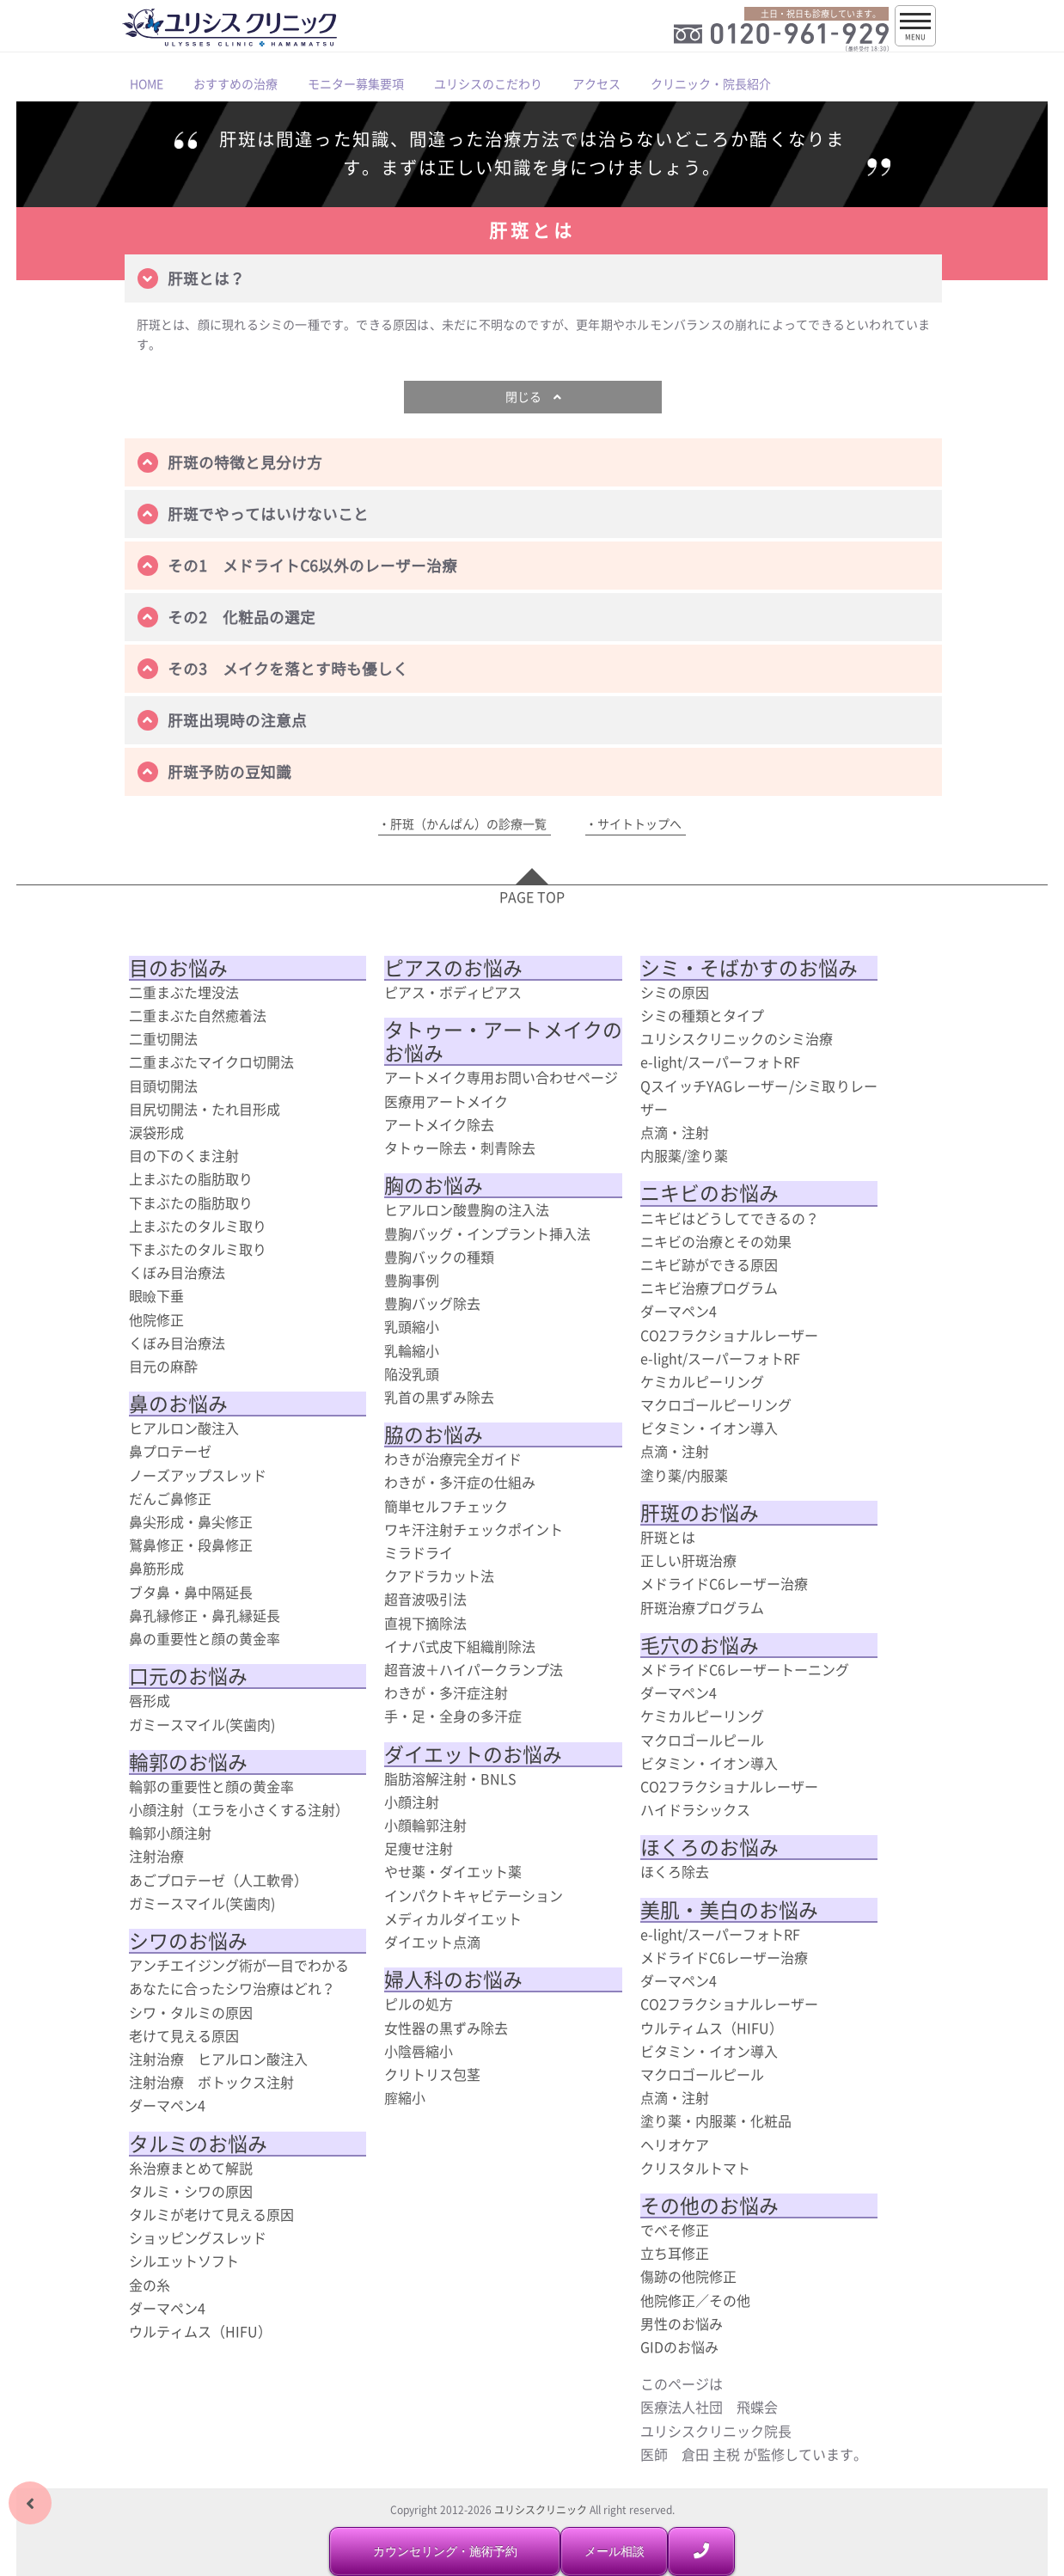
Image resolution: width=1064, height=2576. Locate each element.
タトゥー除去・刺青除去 (459, 1147)
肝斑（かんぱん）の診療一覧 (468, 823)
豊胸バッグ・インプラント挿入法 (487, 1233)
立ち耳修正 (674, 2253)
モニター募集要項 (356, 83)
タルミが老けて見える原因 (211, 2214)
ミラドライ (418, 1552)
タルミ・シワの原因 (191, 2191)
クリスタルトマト (695, 2167)
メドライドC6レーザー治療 (724, 1583)
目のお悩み (178, 968)
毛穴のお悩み (699, 1645)
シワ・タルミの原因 (191, 2012)
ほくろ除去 (674, 1871)
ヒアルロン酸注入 (184, 1427)
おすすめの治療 (235, 83)
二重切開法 (163, 1038)
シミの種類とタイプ (702, 1015)
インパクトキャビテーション (473, 1895)
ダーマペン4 (167, 2105)
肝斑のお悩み (699, 1513)
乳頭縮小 (411, 1326)
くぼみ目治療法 (177, 1272)
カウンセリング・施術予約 (445, 2551)
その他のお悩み (709, 2206)
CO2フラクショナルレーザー (729, 1335)
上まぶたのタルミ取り (197, 1225)
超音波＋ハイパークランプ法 (473, 1669)
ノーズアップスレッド (197, 1475)
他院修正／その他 (695, 2300)
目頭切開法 (163, 1085)
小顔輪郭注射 (425, 1824)
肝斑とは (667, 1537)
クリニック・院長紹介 (711, 83)
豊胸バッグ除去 (432, 1303)
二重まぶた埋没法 (184, 992)
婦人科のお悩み (453, 1979)
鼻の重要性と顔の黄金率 (204, 1638)
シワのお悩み (188, 1941)
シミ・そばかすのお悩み (749, 968)
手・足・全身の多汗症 (453, 1715)
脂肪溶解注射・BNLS (450, 1778)
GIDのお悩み (679, 2346)
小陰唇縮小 (418, 2051)
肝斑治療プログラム (702, 1607)
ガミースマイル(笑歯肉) (202, 1724)
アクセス (596, 83)
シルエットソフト (184, 2260)
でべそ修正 (674, 2229)
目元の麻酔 (163, 1365)
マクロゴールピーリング (716, 1404)
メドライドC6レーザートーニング (744, 1669)
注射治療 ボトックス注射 (211, 2081)
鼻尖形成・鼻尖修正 (191, 1521)
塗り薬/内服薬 (684, 1475)
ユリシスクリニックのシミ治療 (736, 1038)
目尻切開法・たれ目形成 (204, 1108)
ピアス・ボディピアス (453, 992)
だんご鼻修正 (170, 1498)
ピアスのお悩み (453, 968)
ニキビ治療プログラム (709, 1287)
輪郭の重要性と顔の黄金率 (211, 1786)
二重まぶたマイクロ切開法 (211, 1061)
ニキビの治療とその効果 (716, 1241)
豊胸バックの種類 (439, 1256)
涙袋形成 (156, 1132)
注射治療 (156, 1855)
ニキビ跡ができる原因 (709, 1264)
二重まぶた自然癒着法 (197, 1015)
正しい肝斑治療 (688, 1560)
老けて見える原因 (184, 2035)
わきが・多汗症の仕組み (459, 1482)
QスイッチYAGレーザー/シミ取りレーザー (759, 1097)
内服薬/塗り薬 (684, 1155)
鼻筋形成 (156, 1567)
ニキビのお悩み (709, 1193)
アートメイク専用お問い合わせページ (501, 1077)
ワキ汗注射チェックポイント (473, 1529)
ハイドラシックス (695, 1809)
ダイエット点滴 (432, 1941)
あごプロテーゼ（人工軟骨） (218, 1879)
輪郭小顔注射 (170, 1832)
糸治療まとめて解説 (191, 2167)
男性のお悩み (681, 2323)
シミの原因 (674, 992)
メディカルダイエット (453, 1918)
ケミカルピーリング (702, 1381)
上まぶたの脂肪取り (191, 1178)
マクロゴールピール (702, 1739)
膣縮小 (404, 2097)
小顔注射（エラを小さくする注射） (239, 1809)
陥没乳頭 (411, 1373)
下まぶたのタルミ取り (197, 1249)
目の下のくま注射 (184, 1155)
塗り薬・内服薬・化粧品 (716, 2120)
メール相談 (614, 2551)
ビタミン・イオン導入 (709, 1427)
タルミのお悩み (198, 2144)
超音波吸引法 (425, 1598)
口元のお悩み (188, 1676)
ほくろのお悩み (709, 1847)
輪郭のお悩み (188, 1762)
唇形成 (149, 1700)
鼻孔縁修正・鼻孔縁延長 (204, 1615)
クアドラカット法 (439, 1575)
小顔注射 (411, 1801)
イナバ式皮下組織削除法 (459, 1646)
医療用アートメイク (446, 1101)
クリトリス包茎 (432, 2074)
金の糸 (149, 2284)
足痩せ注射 (418, 1848)
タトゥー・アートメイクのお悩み (503, 1041)
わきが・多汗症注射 (446, 1692)
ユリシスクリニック (540, 2510)
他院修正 (156, 1319)
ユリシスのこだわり (488, 83)
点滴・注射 (674, 1132)
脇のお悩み (433, 1435)
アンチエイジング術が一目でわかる (239, 1965)
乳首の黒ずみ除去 (439, 1396)
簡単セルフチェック (446, 1506)
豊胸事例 (411, 1280)
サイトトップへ (639, 823)
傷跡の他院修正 (688, 2276)
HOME (146, 83)
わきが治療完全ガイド (453, 1458)
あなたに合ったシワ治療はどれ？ (232, 1988)
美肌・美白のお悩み (729, 1910)
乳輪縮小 (411, 1350)
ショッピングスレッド (197, 2237)
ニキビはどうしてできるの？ (729, 1218)
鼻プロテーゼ (170, 1451)
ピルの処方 (418, 2003)
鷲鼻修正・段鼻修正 (191, 1544)
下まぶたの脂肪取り (191, 1202)
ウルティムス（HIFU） (200, 2331)
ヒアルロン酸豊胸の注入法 (466, 1209)
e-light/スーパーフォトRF (720, 1061)
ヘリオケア (674, 2144)
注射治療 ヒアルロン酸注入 (218, 2058)
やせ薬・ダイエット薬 (453, 1871)
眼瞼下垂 (156, 1295)
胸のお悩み (433, 1185)
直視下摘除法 (425, 1622)
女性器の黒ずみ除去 (446, 2027)
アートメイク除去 (439, 1124)
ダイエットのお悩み (473, 1754)
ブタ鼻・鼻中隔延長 (191, 1592)
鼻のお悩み (178, 1404)
